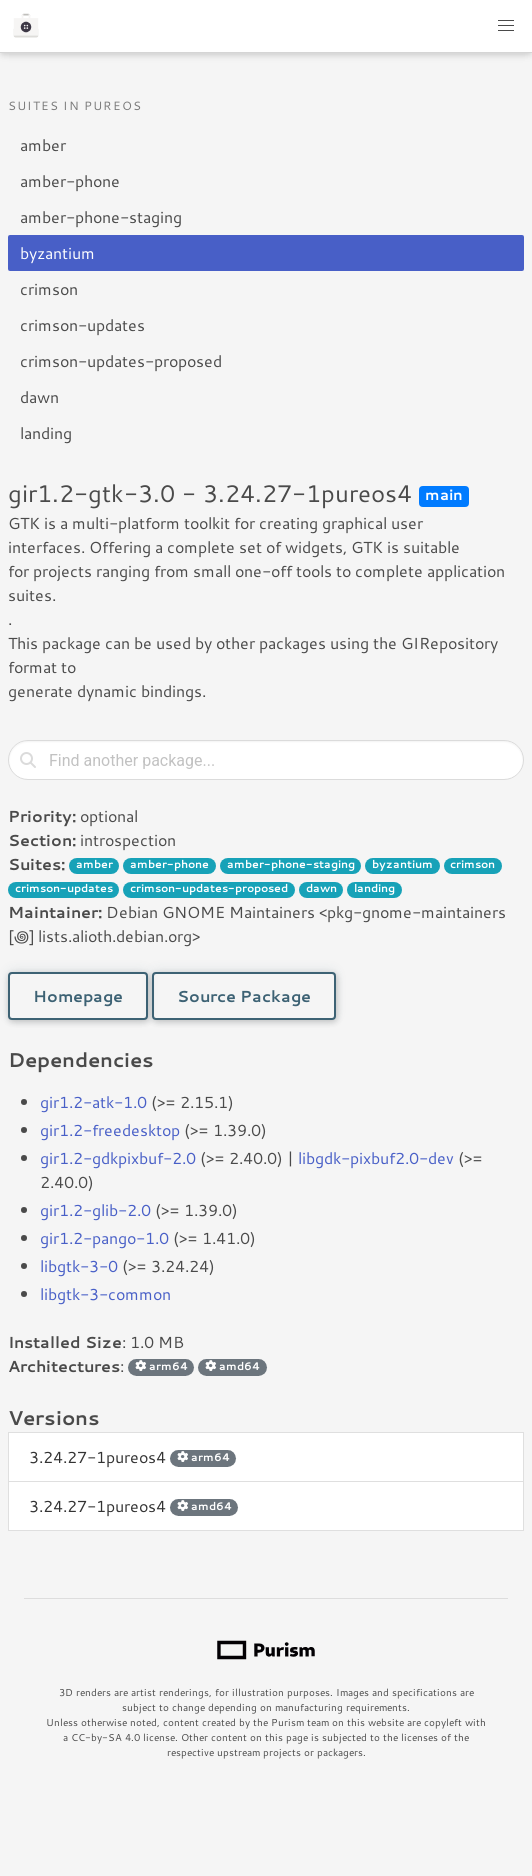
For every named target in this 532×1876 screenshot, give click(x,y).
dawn (39, 396)
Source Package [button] (244, 995)
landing (46, 432)
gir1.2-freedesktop (110, 1129)
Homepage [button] (78, 995)
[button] (506, 26)
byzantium (57, 252)
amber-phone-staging (101, 216)
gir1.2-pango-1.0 (104, 1237)
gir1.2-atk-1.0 (93, 1101)
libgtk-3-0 (79, 1265)
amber (43, 144)
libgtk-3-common (105, 1293)
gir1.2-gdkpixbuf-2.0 (118, 1157)
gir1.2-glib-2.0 (95, 1209)
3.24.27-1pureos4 (132, 1456)
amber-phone (70, 180)
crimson (49, 288)
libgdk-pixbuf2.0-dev (376, 1157)
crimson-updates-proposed (121, 360)
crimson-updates (82, 324)
